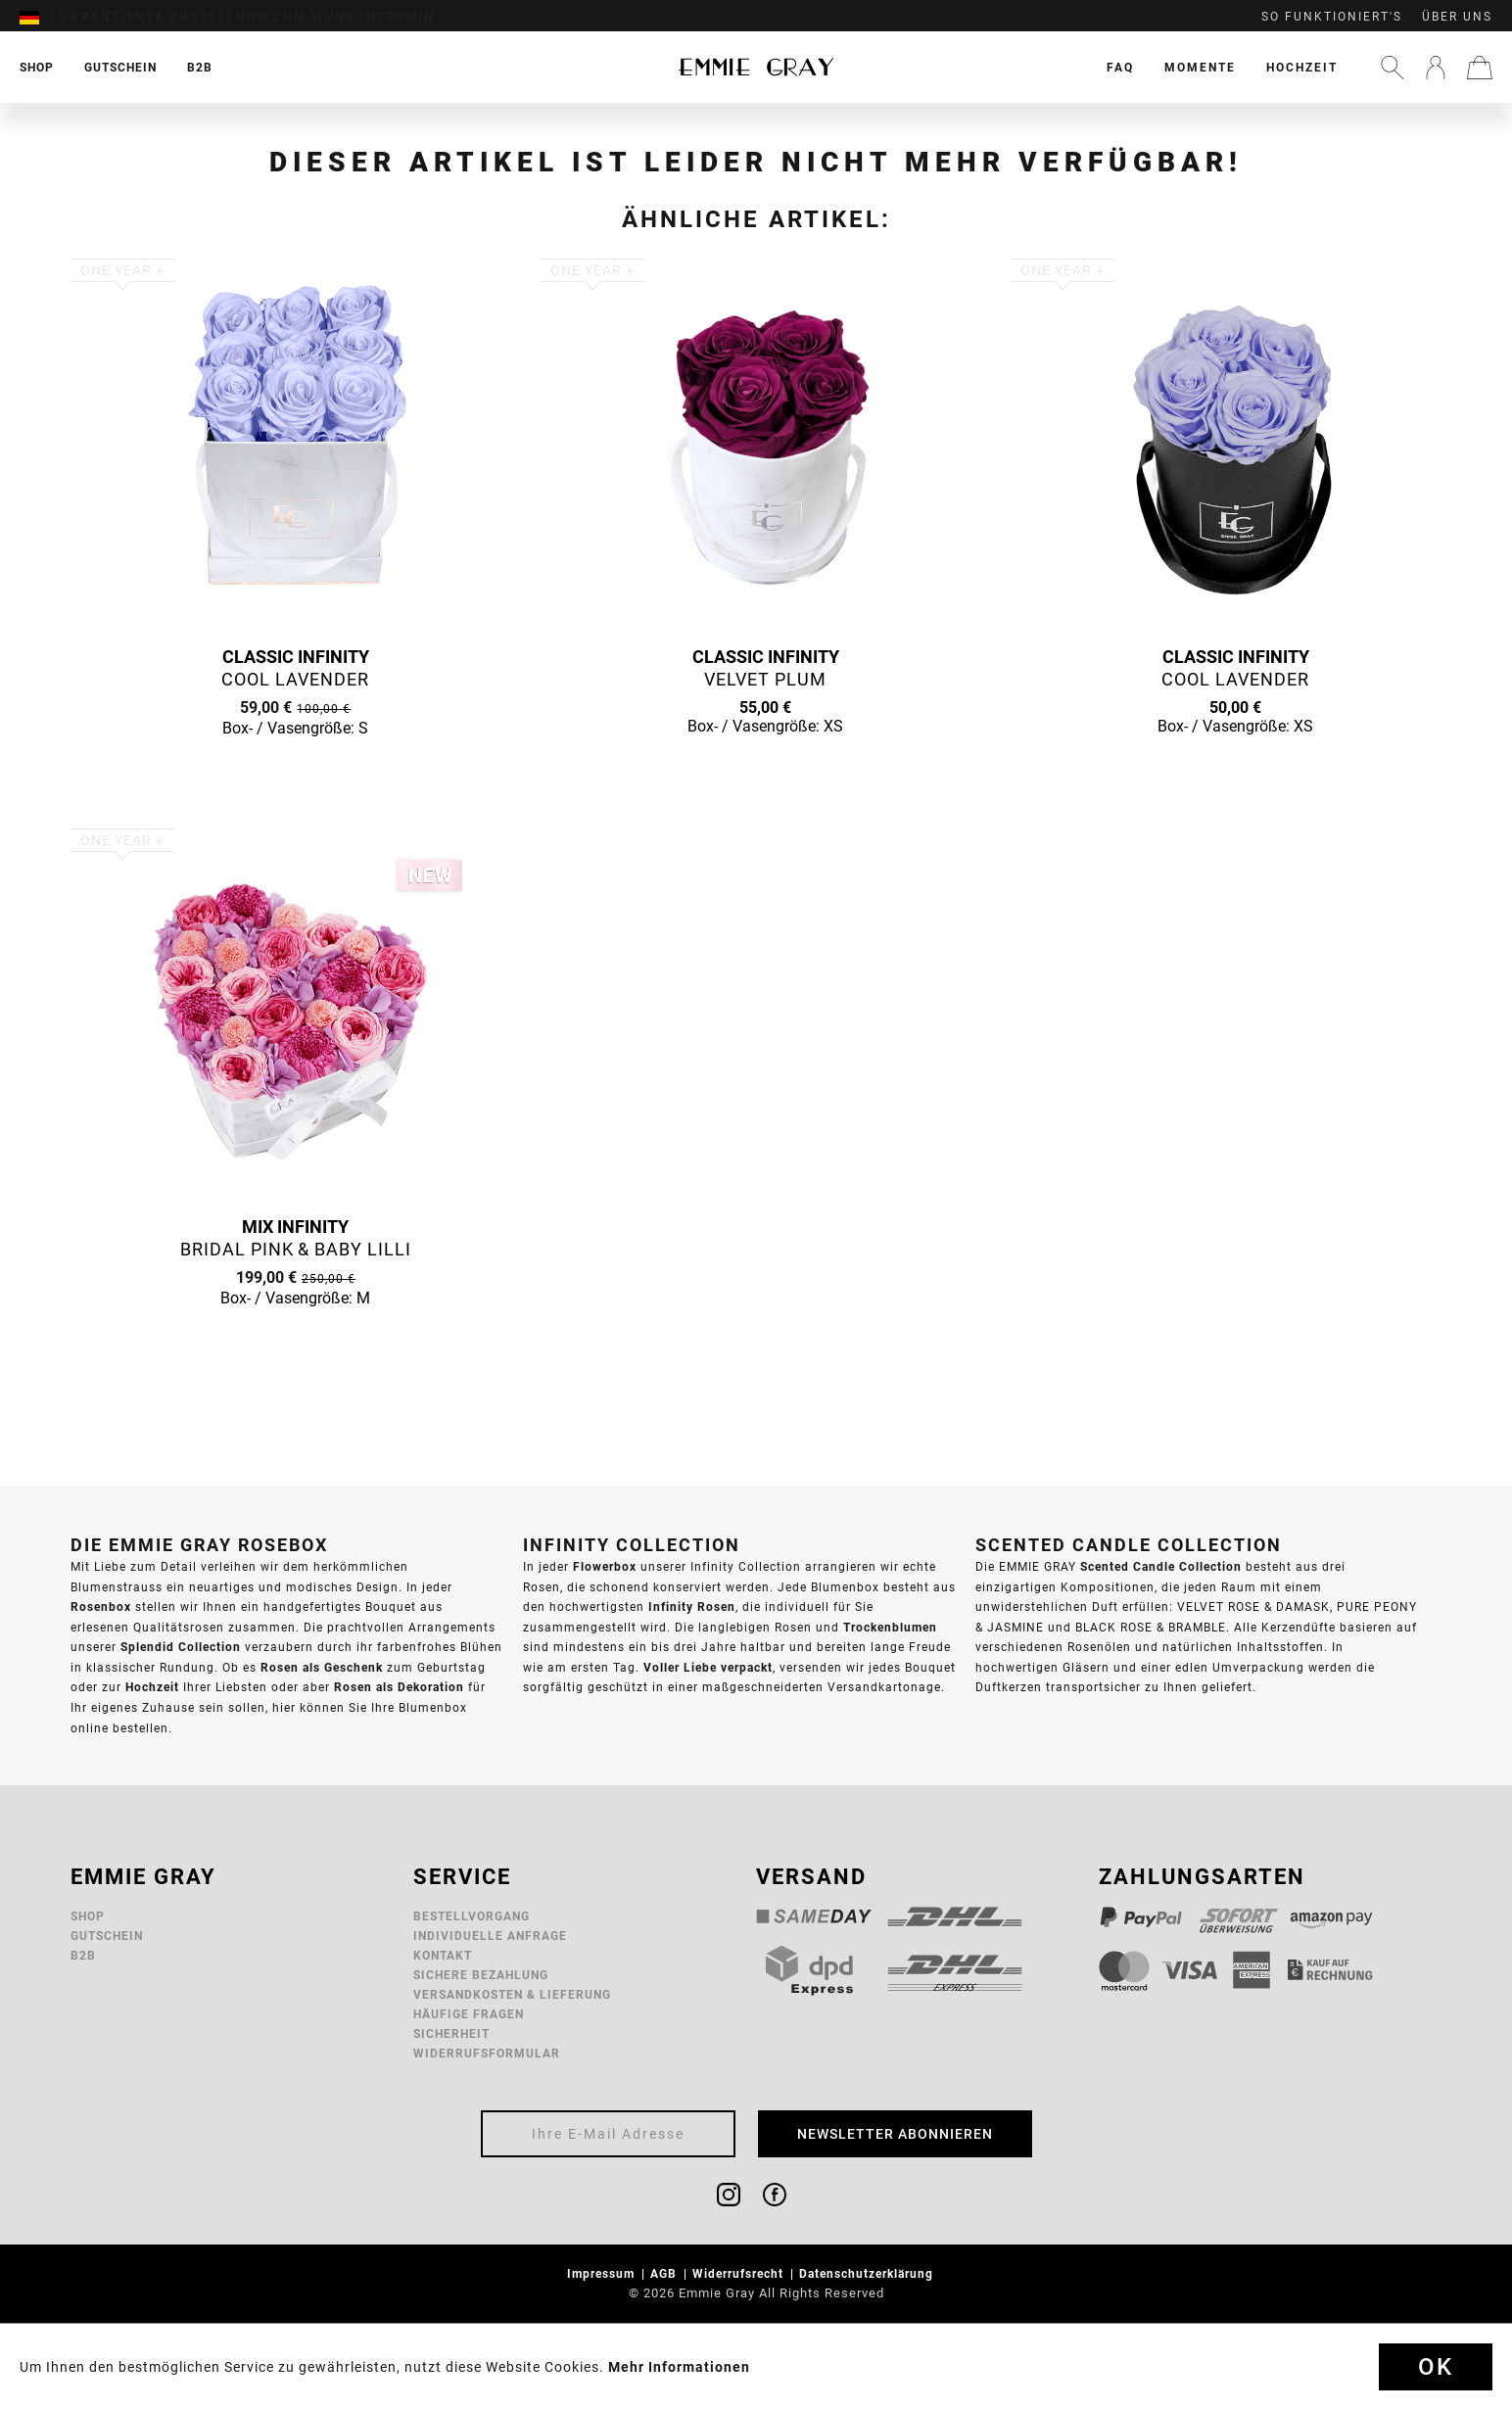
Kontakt (442, 1955)
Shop (88, 1916)
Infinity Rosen (691, 1606)
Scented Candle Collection (1161, 1566)
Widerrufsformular (486, 2053)
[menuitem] (39, 16)
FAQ (1120, 67)
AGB (665, 2273)
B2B (83, 1955)
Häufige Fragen (468, 2014)
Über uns (1457, 17)
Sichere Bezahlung (480, 1974)
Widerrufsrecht (739, 2273)
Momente (1200, 67)
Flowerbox (605, 1566)
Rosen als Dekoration (399, 1686)
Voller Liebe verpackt (708, 1667)
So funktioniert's (1331, 17)
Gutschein (107, 1935)
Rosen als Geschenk (321, 1667)
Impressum (602, 2273)
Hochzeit (1302, 67)
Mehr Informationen (679, 2367)
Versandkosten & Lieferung (512, 1994)
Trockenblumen (890, 1627)
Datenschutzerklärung (868, 2273)
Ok (1435, 2367)
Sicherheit (451, 2033)
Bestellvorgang (471, 1916)
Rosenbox (101, 1606)
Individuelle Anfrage (490, 1935)
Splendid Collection (180, 1646)
